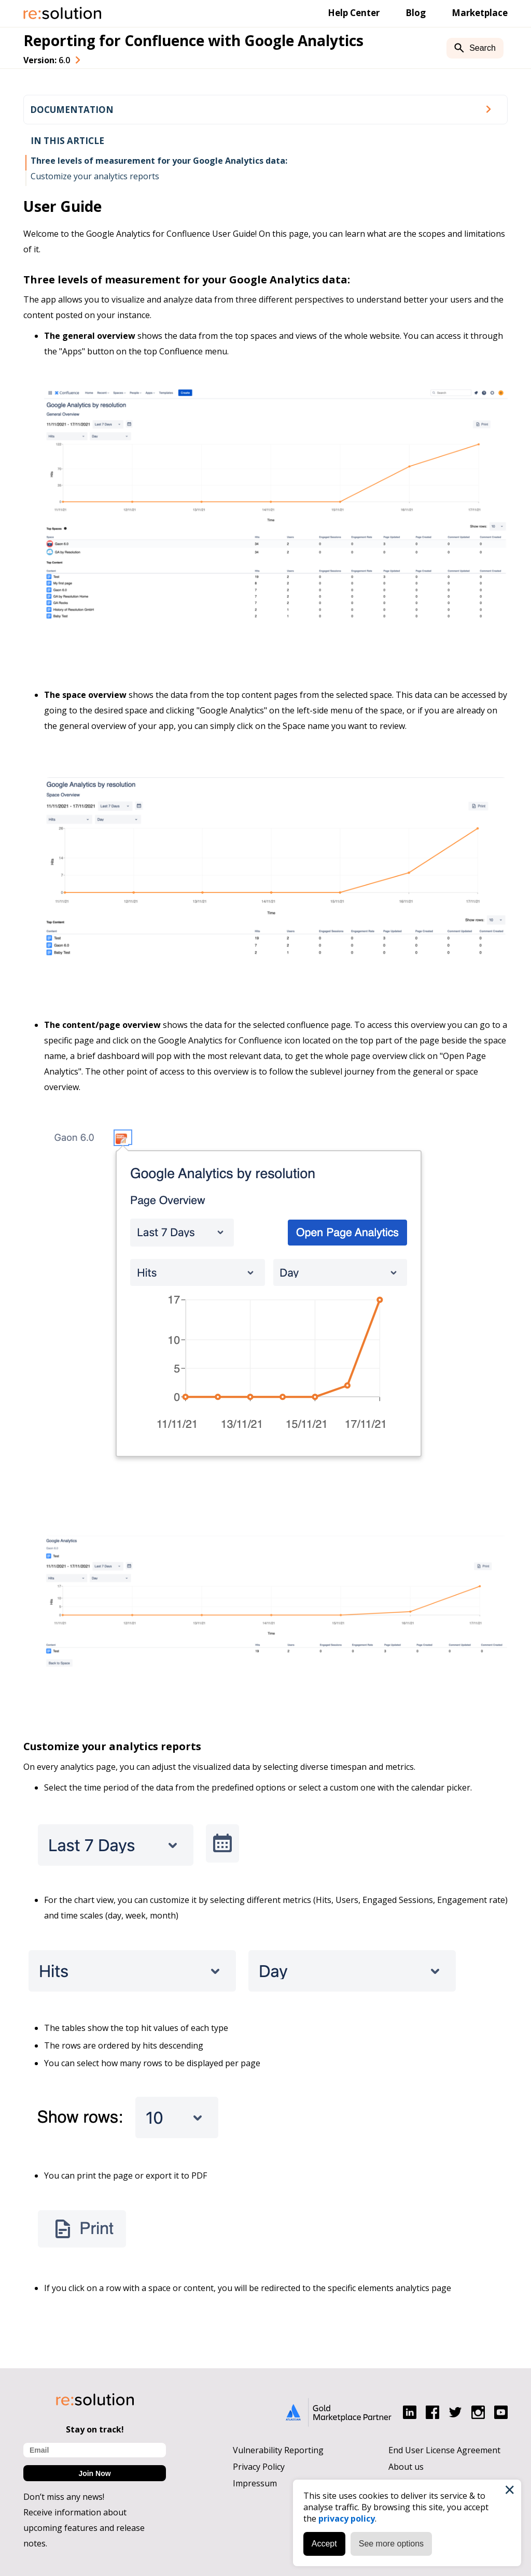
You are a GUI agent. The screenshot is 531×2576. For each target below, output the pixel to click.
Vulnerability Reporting (278, 2450)
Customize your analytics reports (95, 176)
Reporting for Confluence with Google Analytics (193, 40)
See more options (390, 2543)
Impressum (255, 2483)
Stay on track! (95, 2429)
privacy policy (346, 2518)
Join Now (94, 2473)
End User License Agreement (444, 2450)
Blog (416, 13)
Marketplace (480, 13)
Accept (324, 2543)
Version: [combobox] (46, 60)
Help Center (354, 13)
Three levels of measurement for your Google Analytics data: (159, 160)
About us (406, 2466)
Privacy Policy (259, 2466)
